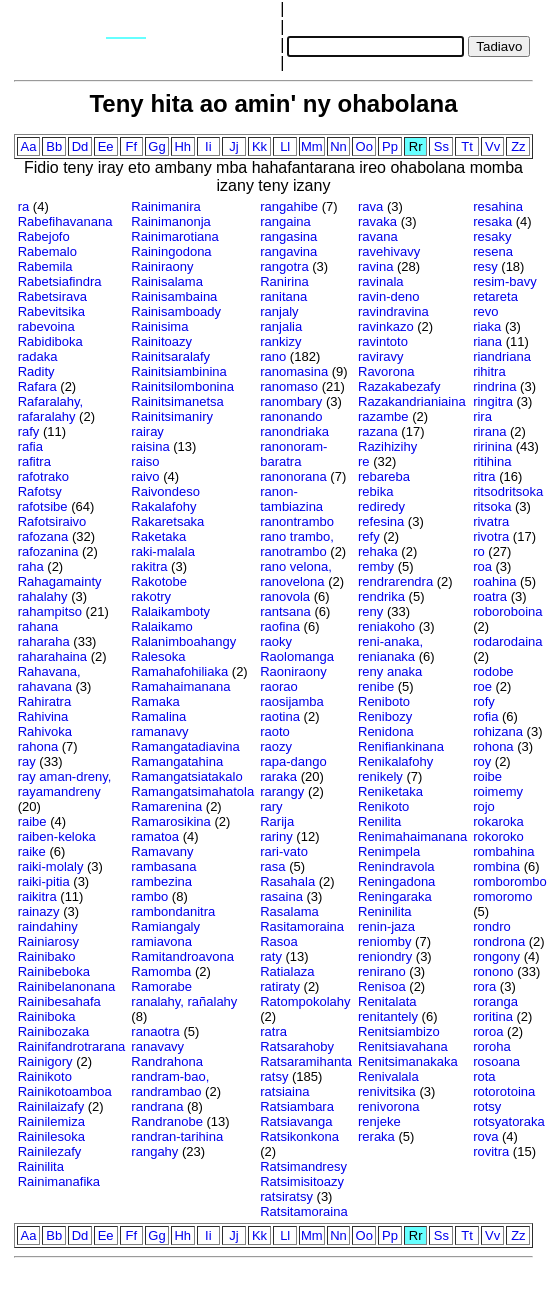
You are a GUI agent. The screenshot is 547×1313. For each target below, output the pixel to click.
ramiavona (161, 941)
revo (485, 311)
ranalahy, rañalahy (184, 1001)
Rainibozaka (54, 1031)
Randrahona (167, 1061)
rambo (149, 896)
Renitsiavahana (403, 1046)
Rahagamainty (60, 581)
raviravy (381, 356)
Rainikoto (45, 1076)
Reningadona (396, 881)
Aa (29, 146)
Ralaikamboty (170, 611)
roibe (487, 776)
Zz (518, 146)
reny (370, 611)
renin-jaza (386, 926)
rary (271, 806)
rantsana (285, 611)
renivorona (388, 1106)
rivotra (491, 536)
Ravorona (386, 371)
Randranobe (167, 1121)
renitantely (388, 1016)
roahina (494, 581)
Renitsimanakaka (408, 1061)
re (364, 461)
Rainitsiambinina (178, 371)
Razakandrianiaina (412, 401)
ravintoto (383, 341)
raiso (145, 461)
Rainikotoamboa (65, 1091)
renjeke (379, 1121)
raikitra (37, 896)
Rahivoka (45, 731)
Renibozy (385, 716)
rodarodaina (507, 641)
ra (24, 206)
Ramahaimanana (180, 686)
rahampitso (50, 611)
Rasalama (289, 911)
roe (482, 686)
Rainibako (47, 956)
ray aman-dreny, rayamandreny (65, 784)
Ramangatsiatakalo (186, 776)
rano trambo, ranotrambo (297, 544)
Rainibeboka (54, 971)
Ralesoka (158, 656)
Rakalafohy (163, 506)
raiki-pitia (44, 881)
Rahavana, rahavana (49, 679)
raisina (150, 446)
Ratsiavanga (296, 1121)
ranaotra (155, 1031)
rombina (496, 866)
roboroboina (507, 611)
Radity (36, 371)
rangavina (288, 251)
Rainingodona (171, 251)
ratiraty (280, 986)
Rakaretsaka (167, 521)
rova (485, 1136)
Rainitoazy (161, 341)
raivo (145, 476)
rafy (29, 431)
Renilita (379, 821)
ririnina (492, 446)
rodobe (493, 671)
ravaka (377, 221)
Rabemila (45, 266)
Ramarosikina (170, 821)
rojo (484, 806)
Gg (156, 146)
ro (479, 551)
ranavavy (157, 1046)
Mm (312, 146)
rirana (489, 431)
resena (493, 251)
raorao (279, 686)
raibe (32, 821)
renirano (382, 971)
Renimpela (389, 851)
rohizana (498, 731)
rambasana (163, 866)
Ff (132, 146)
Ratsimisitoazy (302, 1181)
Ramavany (162, 851)
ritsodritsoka (508, 491)
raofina (280, 626)
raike (32, 851)
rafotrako (43, 476)
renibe (376, 686)
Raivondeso (165, 491)
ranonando (291, 416)
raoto (275, 731)
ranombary (291, 401)
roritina (493, 1016)
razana (378, 431)
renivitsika (387, 1091)
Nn (338, 146)
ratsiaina (284, 1091)
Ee (106, 146)
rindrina (494, 386)
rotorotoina (504, 1091)
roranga (495, 1001)
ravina (375, 266)
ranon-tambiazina (291, 499)
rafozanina (48, 551)
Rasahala (287, 881)
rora (484, 986)
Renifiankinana (401, 746)
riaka (487, 326)
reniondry (385, 956)
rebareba (384, 476)
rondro (492, 926)
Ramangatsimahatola (192, 791)
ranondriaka (294, 431)
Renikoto (383, 806)
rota (484, 1076)
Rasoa (279, 941)
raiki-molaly (51, 866)
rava (370, 206)
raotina (280, 716)
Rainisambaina (174, 296)
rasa (272, 866)
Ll (285, 146)
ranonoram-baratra (293, 454)
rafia (30, 446)
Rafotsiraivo (52, 521)
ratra (273, 1031)
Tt (467, 146)
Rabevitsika (51, 311)
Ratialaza (287, 971)
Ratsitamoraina (303, 1211)
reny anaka (390, 671)
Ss (441, 146)
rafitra (34, 461)
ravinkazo (386, 326)
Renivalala (388, 1076)
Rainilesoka (51, 1136)
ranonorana (293, 476)
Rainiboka (47, 1016)
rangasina (288, 236)
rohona (493, 746)
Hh (182, 146)
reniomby (384, 941)
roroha (492, 1046)
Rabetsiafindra (60, 281)
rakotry (151, 596)
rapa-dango (293, 761)
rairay (147, 431)
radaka (38, 356)
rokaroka (498, 821)
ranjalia (281, 326)
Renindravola (396, 866)
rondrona (499, 941)
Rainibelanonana (67, 986)
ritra (484, 476)
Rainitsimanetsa (177, 401)
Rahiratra (44, 701)
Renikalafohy (395, 761)
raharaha (44, 641)
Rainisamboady (176, 311)
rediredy (381, 506)
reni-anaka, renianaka (390, 649)
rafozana (43, 536)
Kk (259, 146)
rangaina (285, 221)
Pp (390, 146)
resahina (498, 206)
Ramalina (158, 716)
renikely (380, 776)
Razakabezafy (399, 386)
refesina (381, 521)
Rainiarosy (48, 941)
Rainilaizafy (51, 1106)
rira (482, 416)
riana (487, 341)
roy (482, 761)
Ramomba (161, 971)
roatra (490, 596)
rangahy (154, 1151)
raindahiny (48, 926)
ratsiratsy (286, 1196)
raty (271, 956)
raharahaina (52, 656)
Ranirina (284, 281)
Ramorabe (161, 986)
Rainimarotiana (174, 236)
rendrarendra (395, 581)
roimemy (498, 791)
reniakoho (386, 626)
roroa (488, 1031)
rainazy (39, 911)
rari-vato (284, 851)
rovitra (491, 1151)
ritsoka (492, 506)
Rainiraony (162, 266)
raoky (276, 641)
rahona (38, 746)
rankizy (280, 341)
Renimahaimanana (412, 836)
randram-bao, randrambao (170, 1084)
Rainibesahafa (59, 1001)
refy (369, 536)
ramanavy (159, 731)
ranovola (285, 596)
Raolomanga (297, 656)
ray (27, 761)
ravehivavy (389, 251)
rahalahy (43, 596)
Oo (364, 146)
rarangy (282, 791)
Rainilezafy (50, 1151)
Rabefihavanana (65, 221)
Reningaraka (395, 896)
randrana (157, 1106)
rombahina (503, 851)
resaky (492, 236)
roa (482, 566)
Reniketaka (390, 791)
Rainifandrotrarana (72, 1046)
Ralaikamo (161, 626)
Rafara (37, 386)
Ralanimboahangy (183, 641)
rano (273, 356)
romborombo (510, 881)
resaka (492, 221)
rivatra (491, 521)
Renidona (386, 731)
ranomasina (294, 371)
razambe (383, 416)
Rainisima (159, 326)
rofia (485, 716)
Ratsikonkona (299, 1136)
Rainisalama (167, 281)
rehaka (378, 551)
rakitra (149, 566)
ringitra (493, 401)
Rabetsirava (52, 296)
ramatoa (155, 836)
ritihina (492, 461)
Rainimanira (165, 206)
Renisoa (382, 986)
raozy (276, 746)
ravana (378, 236)
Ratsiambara (297, 1106)
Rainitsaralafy (170, 356)
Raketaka (158, 536)
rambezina (161, 881)
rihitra (489, 371)
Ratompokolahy (305, 1001)
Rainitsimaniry (172, 416)
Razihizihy (387, 446)
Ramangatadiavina (185, 746)
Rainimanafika (59, 1181)
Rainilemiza (51, 1121)
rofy (484, 701)
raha (31, 566)
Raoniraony (293, 671)
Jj (233, 146)
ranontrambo (297, 521)
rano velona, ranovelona (296, 574)
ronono (493, 971)
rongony (496, 956)
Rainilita (41, 1166)
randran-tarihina (177, 1136)
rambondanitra (173, 911)
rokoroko (498, 836)
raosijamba (292, 701)
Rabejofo (44, 236)
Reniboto (384, 701)
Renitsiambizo (399, 1031)
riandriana (502, 356)
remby (376, 566)
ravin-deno (388, 296)
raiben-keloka (57, 836)
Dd (80, 146)
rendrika (381, 596)
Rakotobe (159, 581)
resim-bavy (505, 281)
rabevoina (46, 326)
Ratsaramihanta (306, 1061)
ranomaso (289, 386)
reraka (376, 1136)
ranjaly (279, 311)
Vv (492, 146)
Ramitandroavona (182, 956)
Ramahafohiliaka (179, 671)
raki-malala (163, 551)
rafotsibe (43, 506)
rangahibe (289, 206)
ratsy (274, 1076)
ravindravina (393, 311)
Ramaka (155, 701)
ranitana (283, 296)
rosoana (496, 1061)
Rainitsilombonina (182, 386)
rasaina (281, 896)
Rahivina (43, 716)
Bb (54, 146)
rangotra (284, 266)
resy (485, 266)
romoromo (502, 896)
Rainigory (45, 1061)
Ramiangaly (165, 926)
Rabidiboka (50, 341)
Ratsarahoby (297, 1046)
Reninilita (384, 911)
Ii (208, 146)
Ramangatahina (177, 761)
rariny (276, 836)
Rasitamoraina (302, 926)
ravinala (381, 281)
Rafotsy (40, 491)
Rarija (277, 821)
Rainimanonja (171, 221)
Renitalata (387, 1001)
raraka (278, 776)
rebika (375, 491)
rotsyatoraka (509, 1121)
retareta (495, 296)
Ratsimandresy (303, 1166)
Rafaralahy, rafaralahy (51, 409)
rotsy (487, 1106)
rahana (38, 626)
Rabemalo (47, 251)
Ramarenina (166, 806)
